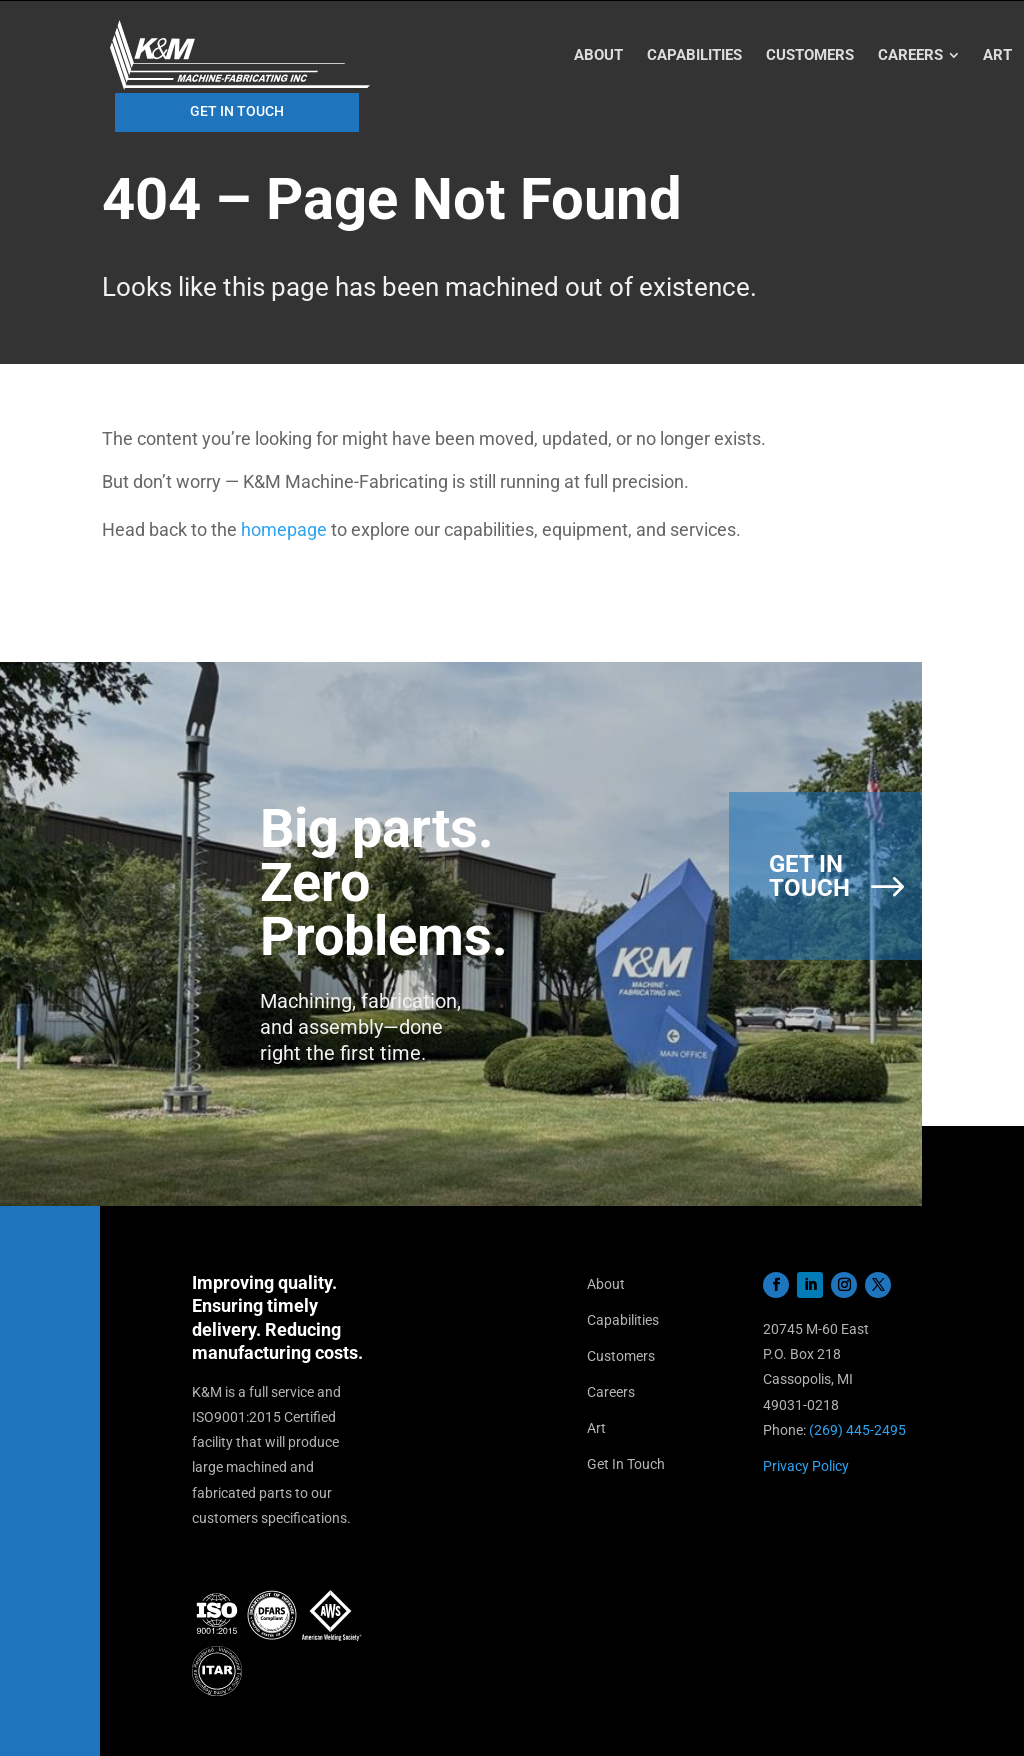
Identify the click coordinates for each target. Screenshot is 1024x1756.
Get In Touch (626, 1464)
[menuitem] (598, 55)
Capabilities (623, 1320)
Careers (611, 1392)
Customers (621, 1356)
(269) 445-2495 (857, 1430)
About (606, 1284)
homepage (284, 529)
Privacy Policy (806, 1466)
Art (596, 1428)
